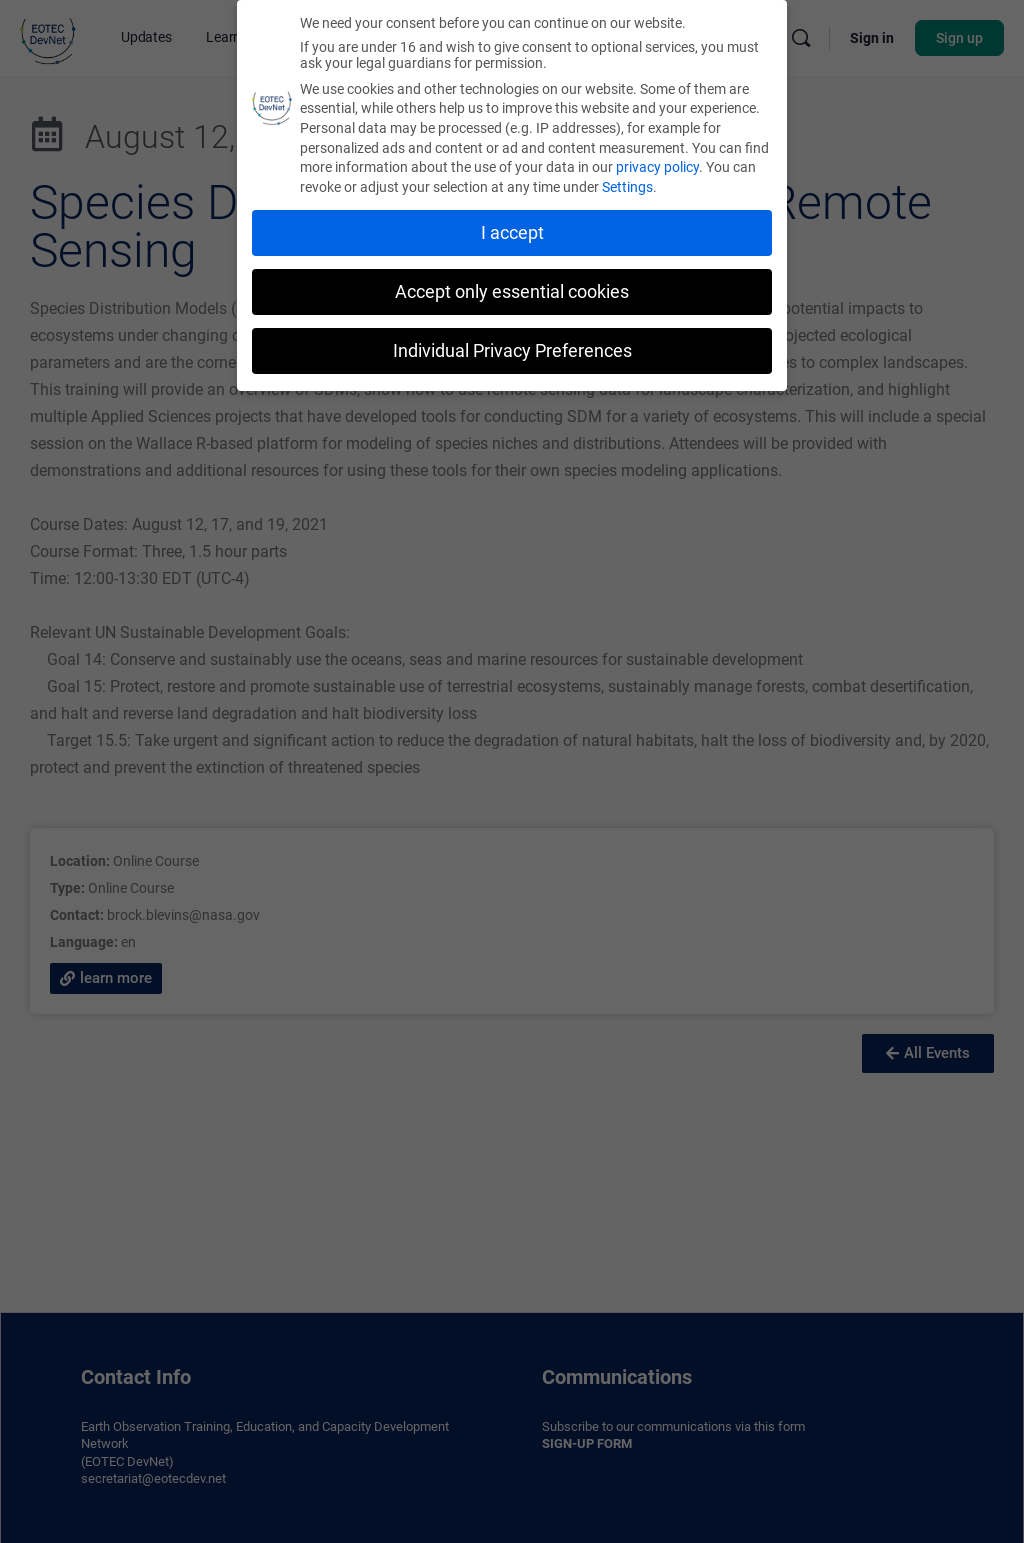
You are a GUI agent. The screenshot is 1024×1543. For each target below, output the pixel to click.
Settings (627, 183)
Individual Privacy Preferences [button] (512, 346)
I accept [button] (512, 229)
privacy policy (657, 163)
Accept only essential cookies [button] (512, 288)
